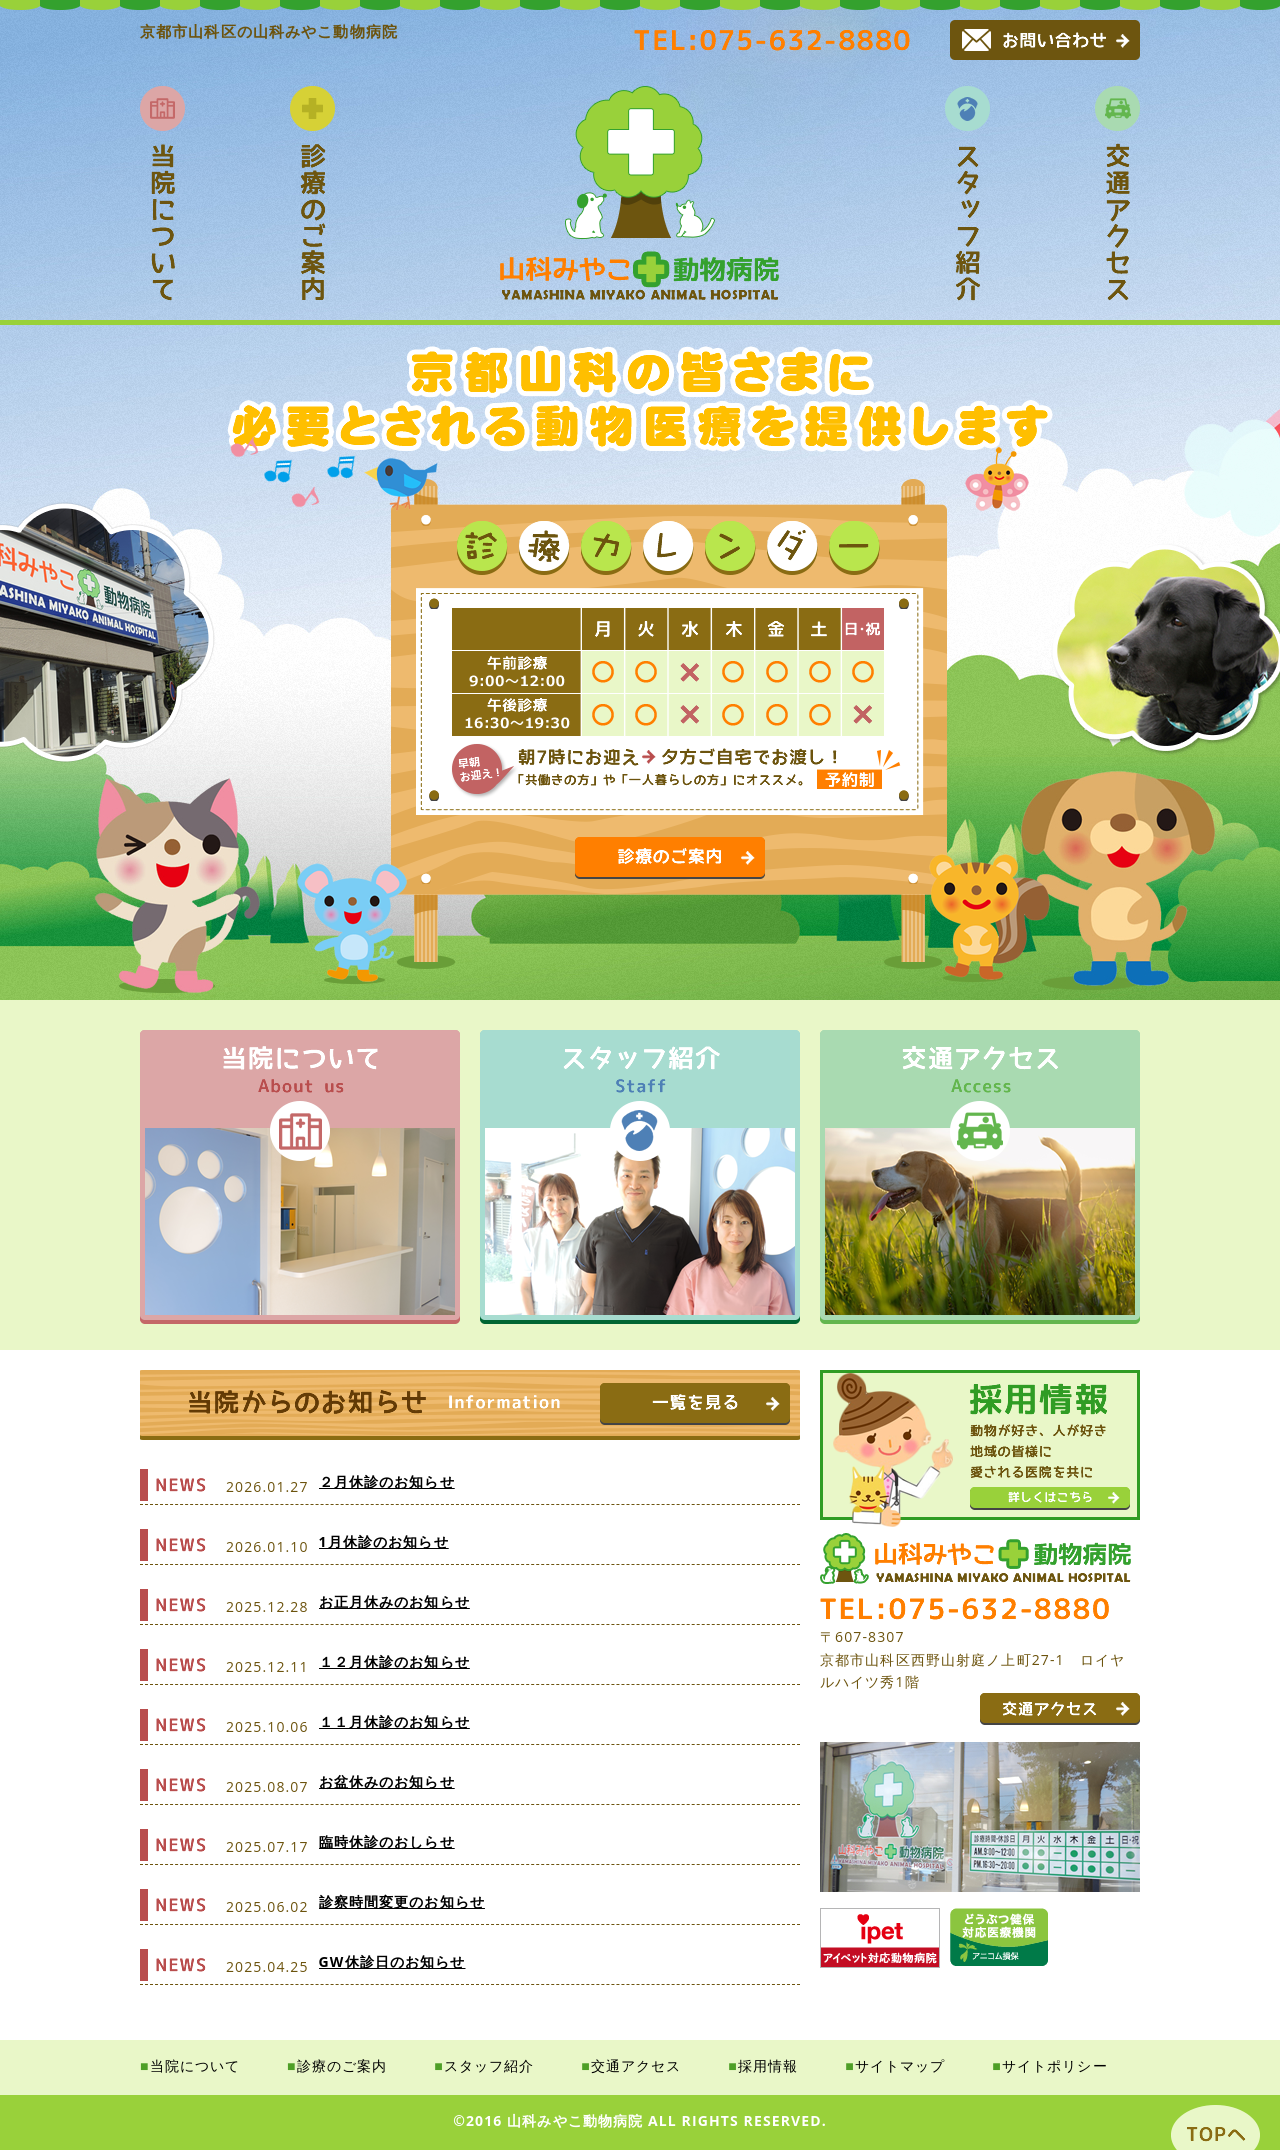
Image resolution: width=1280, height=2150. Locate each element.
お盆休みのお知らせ (387, 1781)
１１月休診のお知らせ (394, 1721)
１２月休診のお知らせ (394, 1661)
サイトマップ (900, 2065)
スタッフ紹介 (489, 2065)
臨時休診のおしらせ (387, 1841)
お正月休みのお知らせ (394, 1601)
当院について (195, 2065)
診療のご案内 (342, 2065)
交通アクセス (636, 2065)
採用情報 (768, 2065)
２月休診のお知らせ (387, 1481)
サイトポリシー (1055, 2065)
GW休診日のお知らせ (392, 1961)
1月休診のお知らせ (384, 1541)
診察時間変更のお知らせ (402, 1901)
